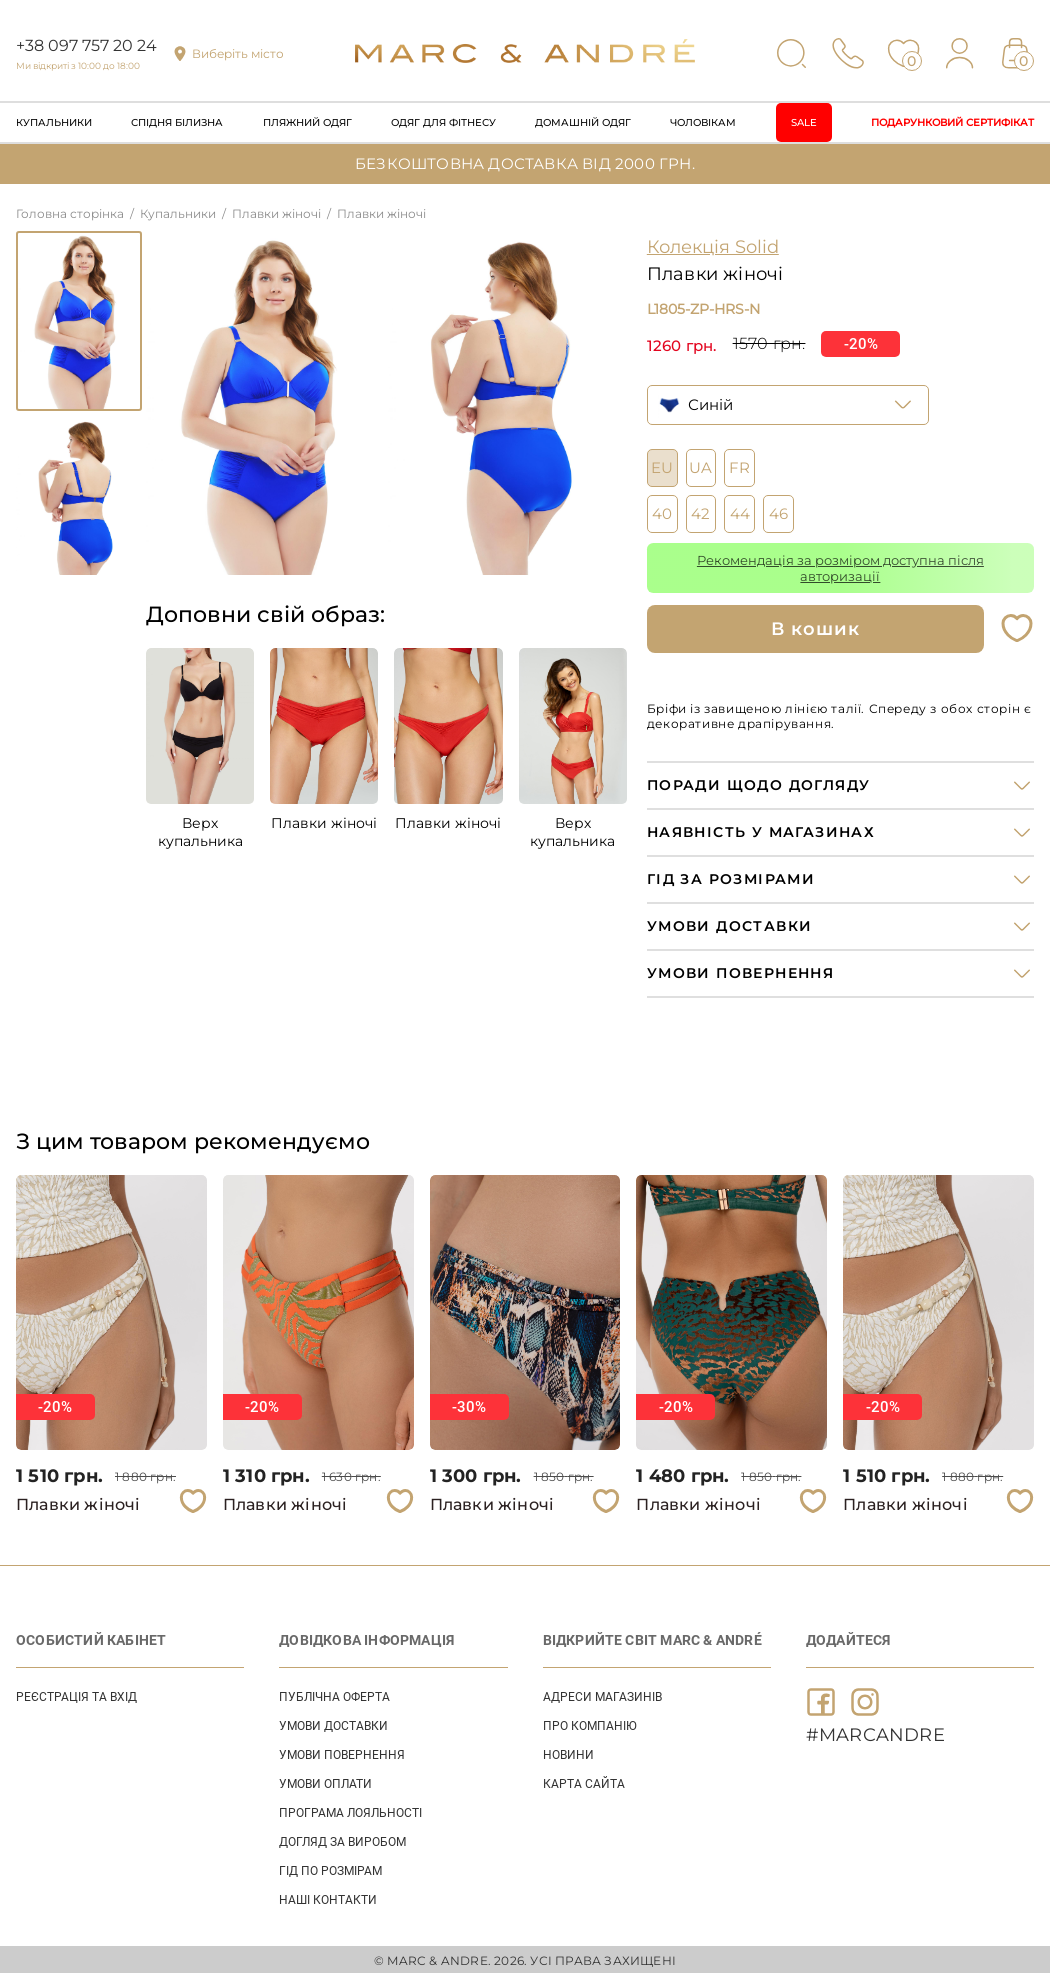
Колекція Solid (713, 247)
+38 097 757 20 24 (86, 45)
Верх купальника (200, 832)
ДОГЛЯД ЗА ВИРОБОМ (342, 1839)
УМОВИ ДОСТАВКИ (333, 1723)
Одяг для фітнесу (443, 122)
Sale (804, 122)
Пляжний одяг (307, 122)
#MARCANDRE (875, 1732)
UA (700, 465)
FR (739, 465)
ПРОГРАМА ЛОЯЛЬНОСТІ (350, 1810)
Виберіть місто (238, 53)
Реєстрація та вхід (76, 1694)
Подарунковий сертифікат (952, 122)
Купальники (54, 122)
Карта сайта (584, 1781)
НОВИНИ (568, 1752)
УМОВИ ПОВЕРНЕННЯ (342, 1752)
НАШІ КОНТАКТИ (328, 1897)
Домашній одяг (583, 122)
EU (662, 465)
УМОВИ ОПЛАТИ (325, 1781)
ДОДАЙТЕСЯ (848, 1637)
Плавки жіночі (324, 823)
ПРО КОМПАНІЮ (590, 1723)
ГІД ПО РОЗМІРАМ (330, 1868)
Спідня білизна (177, 122)
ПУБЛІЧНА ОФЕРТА (334, 1694)
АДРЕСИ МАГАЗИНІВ (602, 1694)
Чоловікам (703, 122)
